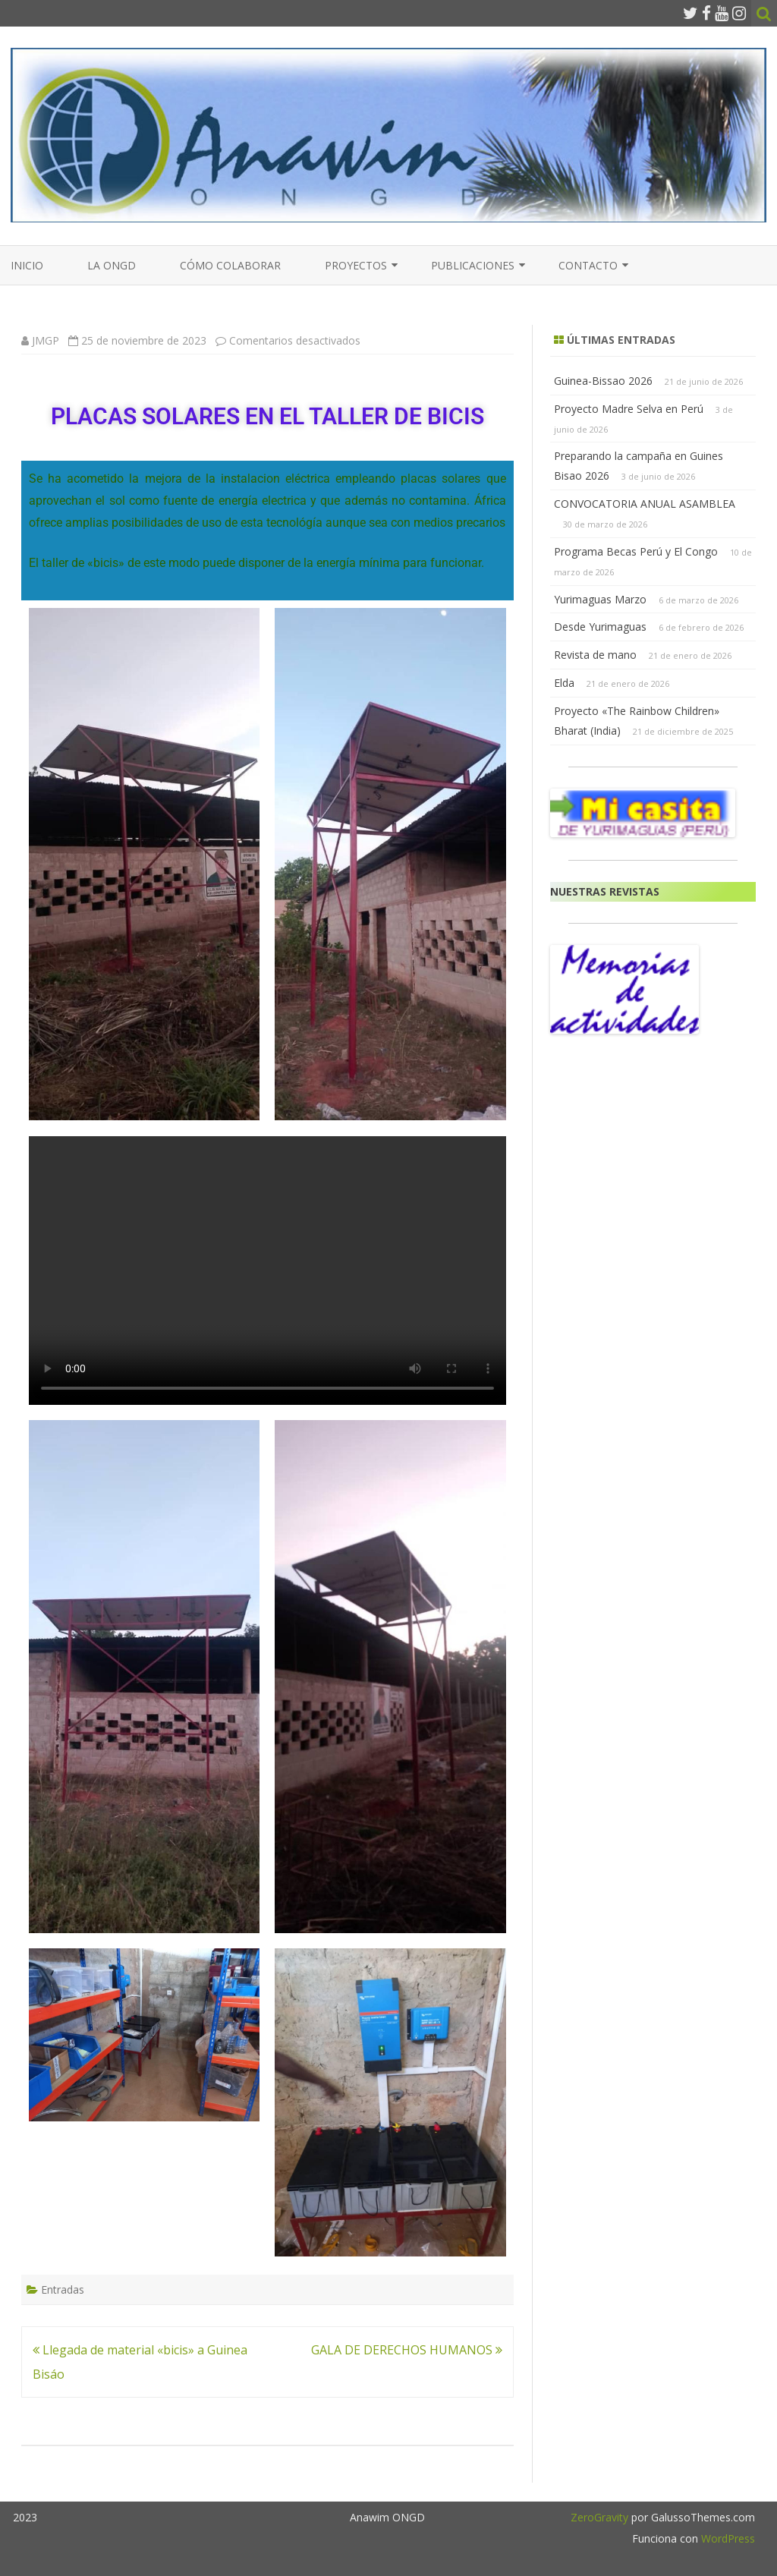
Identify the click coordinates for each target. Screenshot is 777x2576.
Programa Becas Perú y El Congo (636, 551)
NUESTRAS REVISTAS (604, 891)
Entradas (62, 2289)
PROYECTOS (356, 265)
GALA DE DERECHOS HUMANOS (406, 2349)
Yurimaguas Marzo (600, 599)
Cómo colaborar (230, 265)
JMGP (45, 340)
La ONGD (111, 265)
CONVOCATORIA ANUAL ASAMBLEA (644, 503)
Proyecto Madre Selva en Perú (628, 409)
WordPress (726, 2538)
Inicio (27, 265)
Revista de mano (595, 654)
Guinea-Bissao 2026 (603, 380)
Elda (564, 682)
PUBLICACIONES (472, 265)
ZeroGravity (599, 2517)
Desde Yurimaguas (600, 626)
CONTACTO (588, 265)
